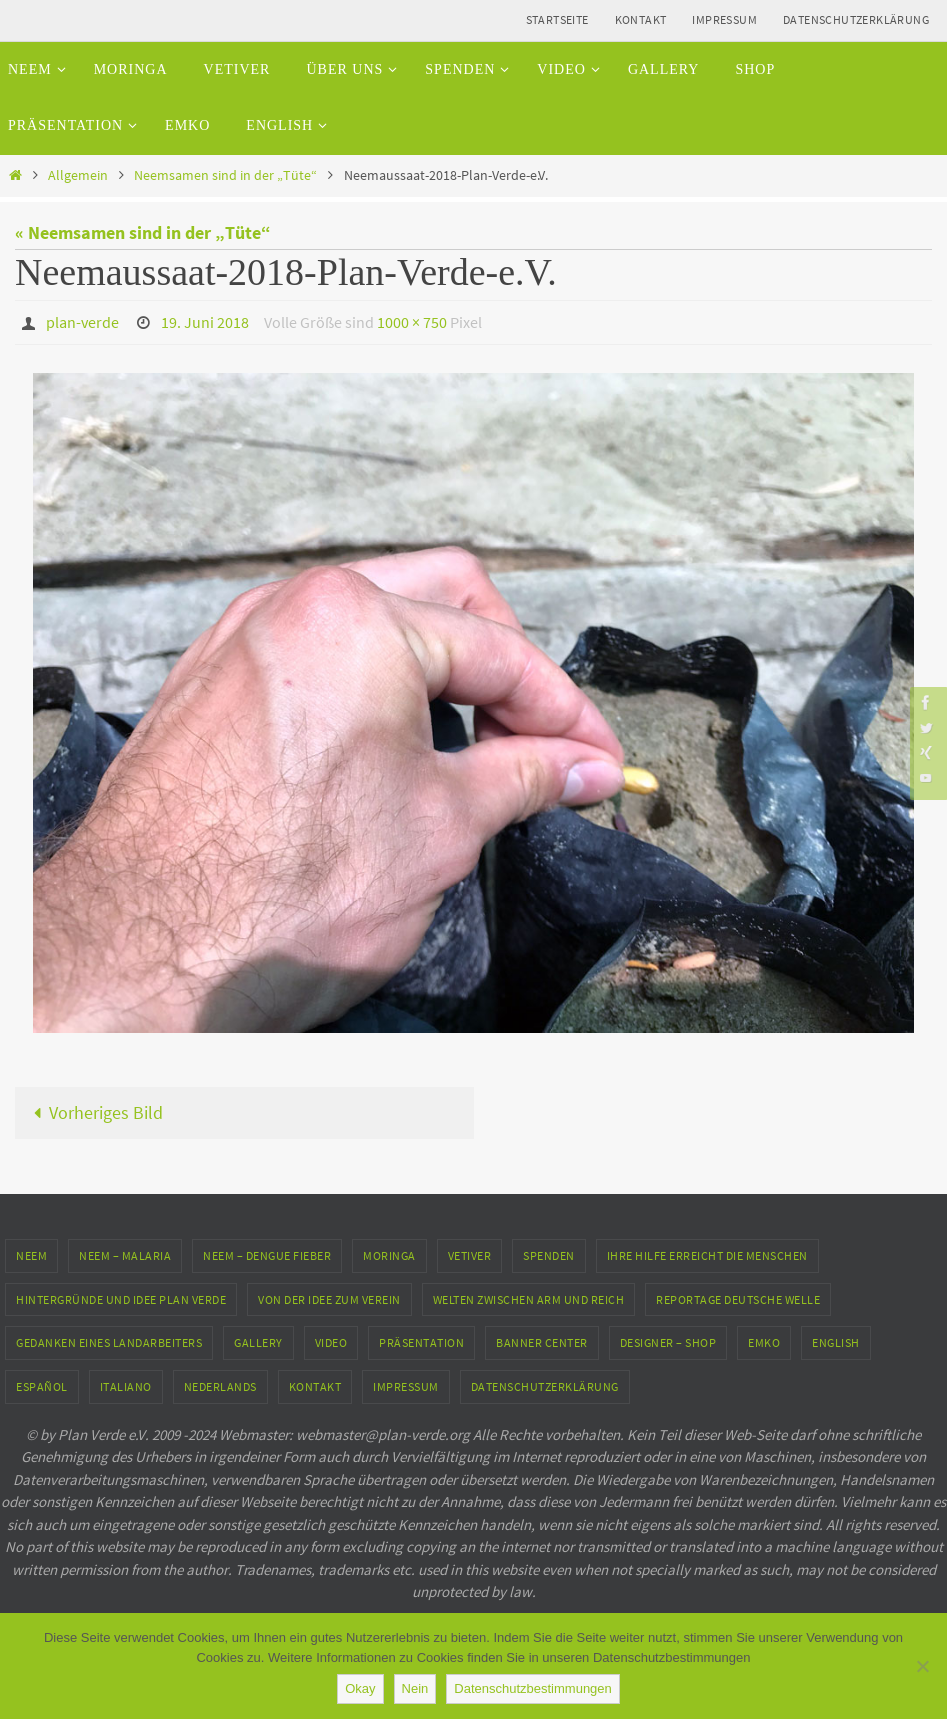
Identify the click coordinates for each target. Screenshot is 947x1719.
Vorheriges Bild (93, 1111)
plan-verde (82, 322)
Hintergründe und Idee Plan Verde (121, 1298)
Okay (360, 1688)
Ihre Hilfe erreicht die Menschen (707, 1254)
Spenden (549, 1254)
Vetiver (470, 1254)
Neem (31, 1254)
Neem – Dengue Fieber (267, 1254)
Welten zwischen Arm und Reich (529, 1298)
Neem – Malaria (125, 1254)
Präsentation (421, 1342)
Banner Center (542, 1342)
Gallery (258, 1342)
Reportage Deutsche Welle (738, 1298)
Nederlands (220, 1385)
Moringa (389, 1254)
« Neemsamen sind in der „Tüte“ (143, 232)
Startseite (557, 19)
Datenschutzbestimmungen (533, 1688)
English (836, 1342)
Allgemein (78, 175)
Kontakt (641, 19)
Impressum (724, 19)
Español (42, 1385)
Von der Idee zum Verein (329, 1298)
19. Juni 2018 (205, 322)
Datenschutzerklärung (856, 19)
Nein (415, 1688)
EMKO (764, 1342)
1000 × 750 (412, 322)
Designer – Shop (668, 1342)
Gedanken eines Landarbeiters (109, 1342)
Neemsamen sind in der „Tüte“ (225, 175)
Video (331, 1342)
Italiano (126, 1385)
